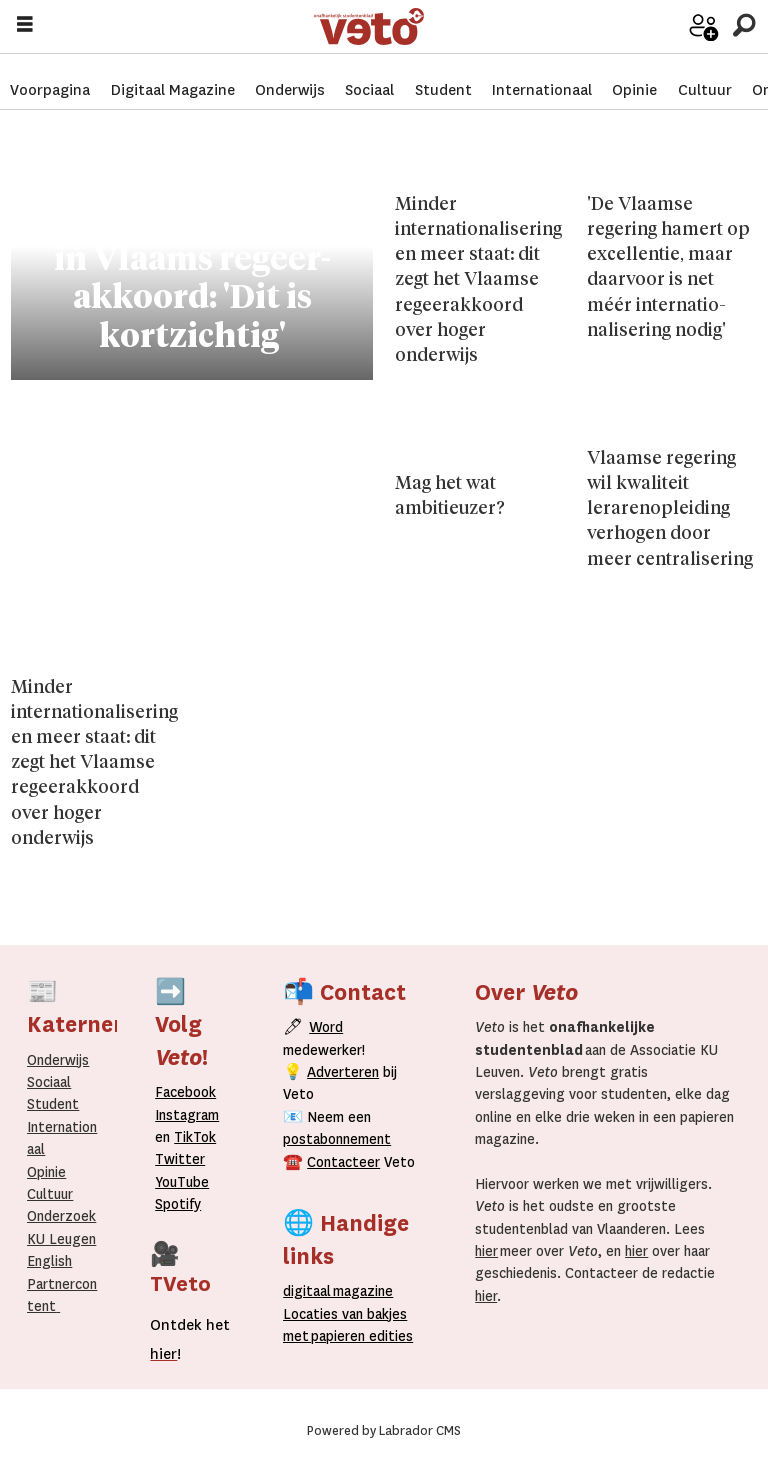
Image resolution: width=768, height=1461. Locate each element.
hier (486, 1251)
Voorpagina (50, 70)
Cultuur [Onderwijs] (50, 1194)
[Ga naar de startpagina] (474, 25)
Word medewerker (673, 39)
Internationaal (542, 70)
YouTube (182, 1182)
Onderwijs (290, 70)
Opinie (634, 70)
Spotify (178, 1204)
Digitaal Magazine (173, 70)
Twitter (180, 1159)
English (49, 1261)
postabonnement (337, 1139)
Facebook (185, 1092)
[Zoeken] (743, 24)
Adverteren (343, 1072)
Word (326, 1027)
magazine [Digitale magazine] (342, 1291)
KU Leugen (61, 1239)
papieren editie (357, 1336)
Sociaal (369, 70)
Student (443, 70)
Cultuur (705, 70)
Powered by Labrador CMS (384, 1431)
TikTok (195, 1137)
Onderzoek (61, 1216)
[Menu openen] (25, 25)
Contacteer (343, 1162)
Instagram (187, 1115)
